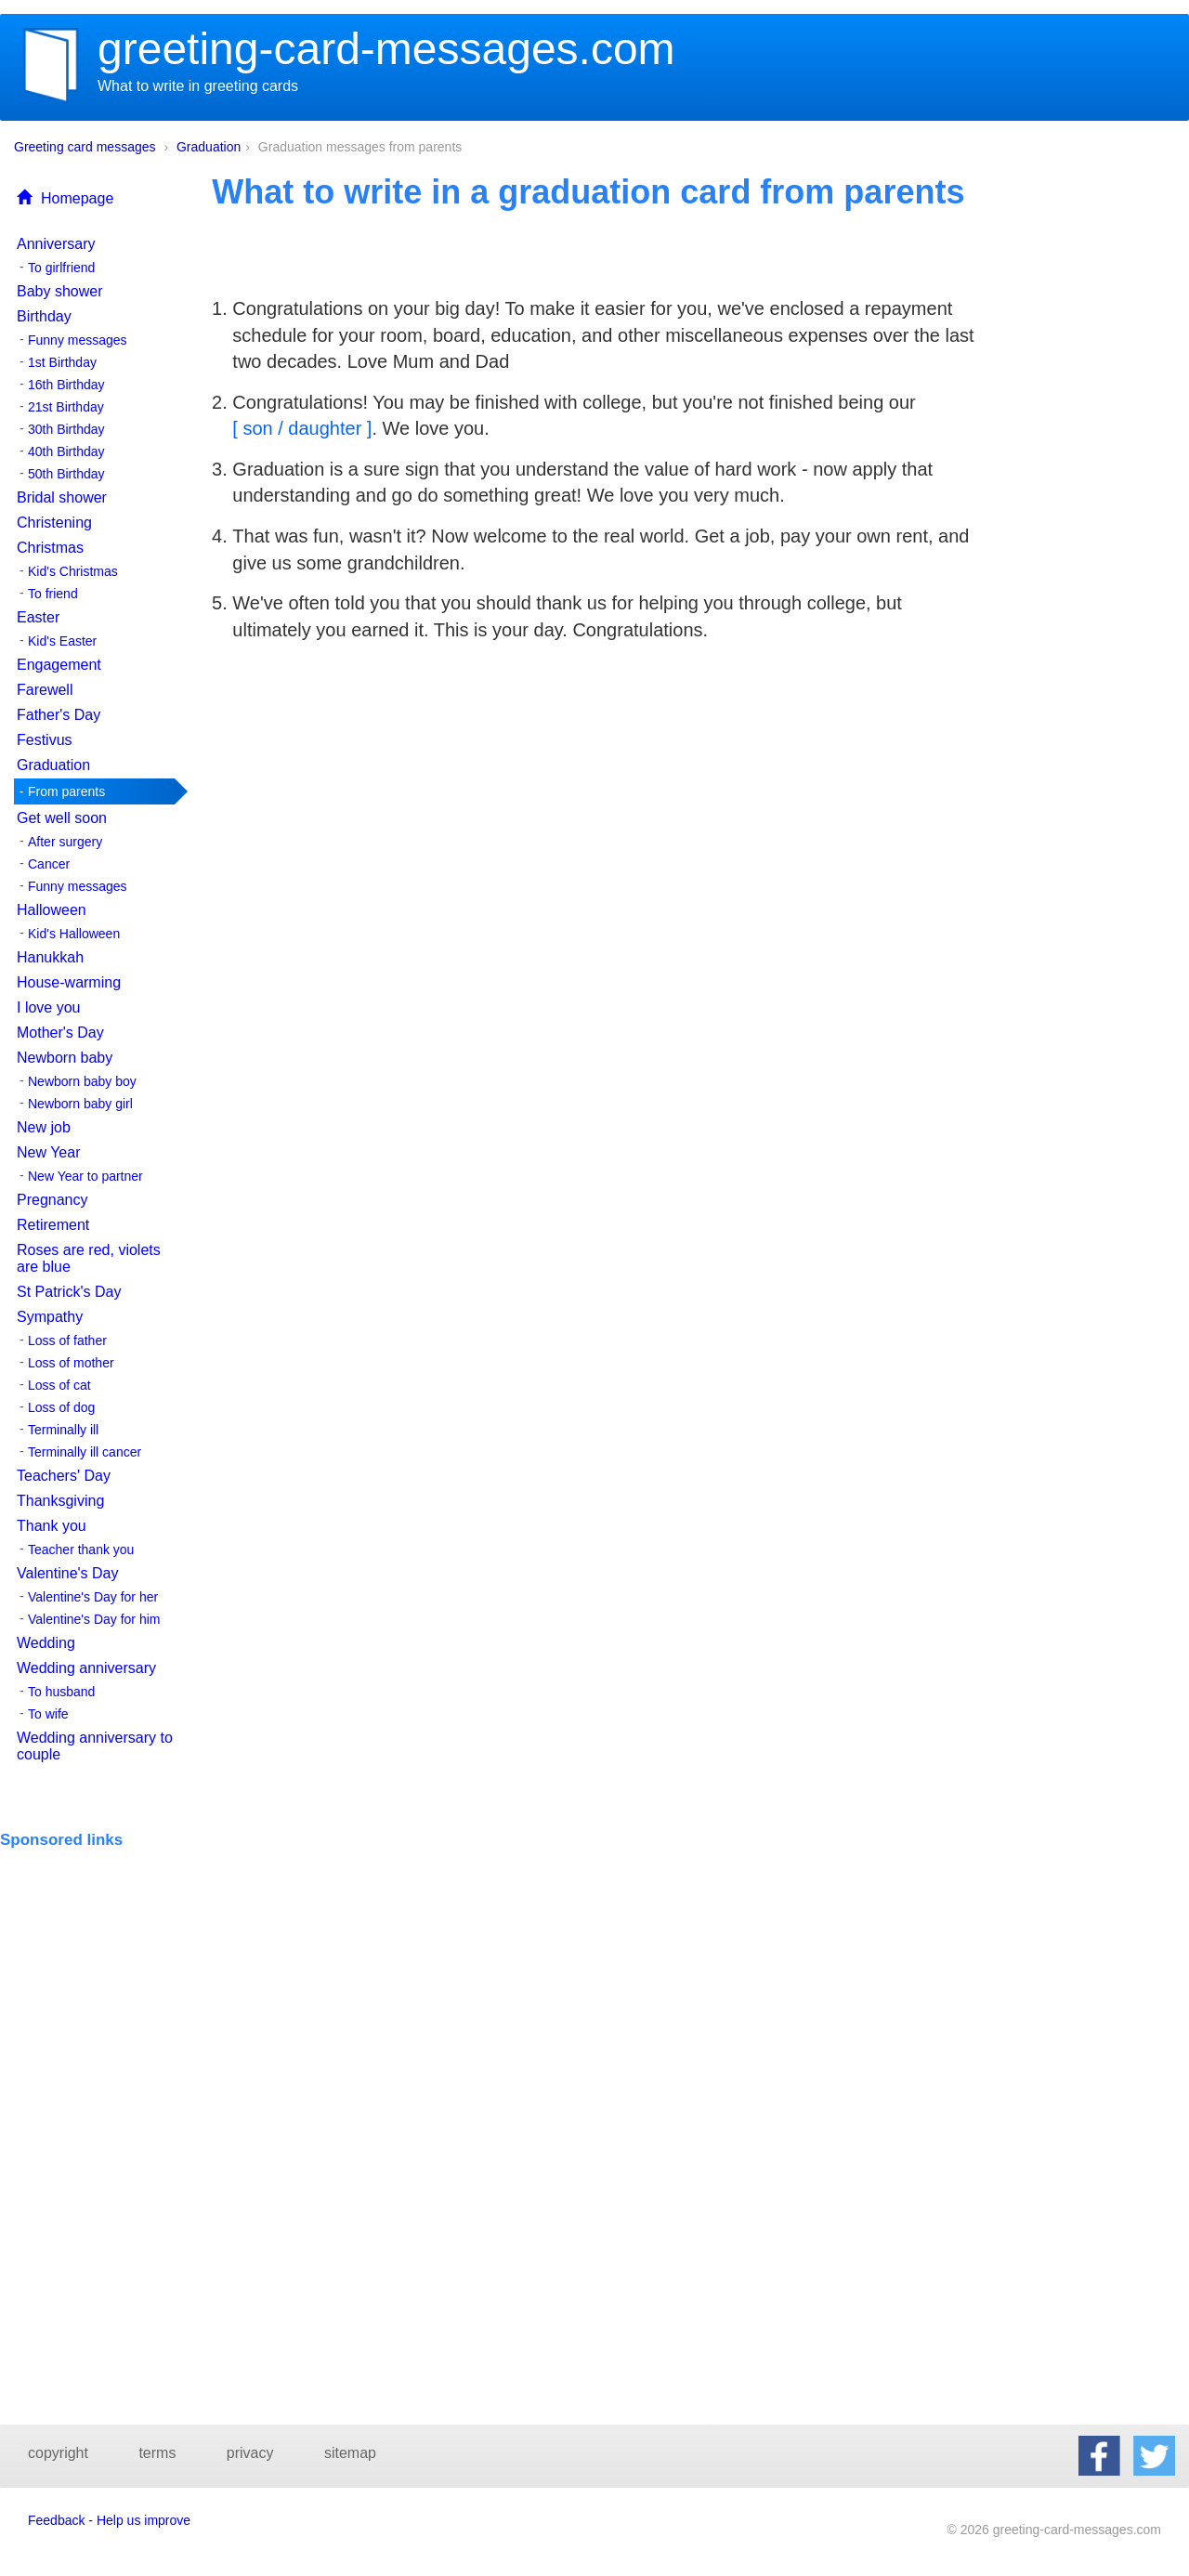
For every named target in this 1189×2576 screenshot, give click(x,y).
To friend (53, 593)
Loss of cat (59, 1385)
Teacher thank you (81, 1549)
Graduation (208, 146)
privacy (250, 2453)
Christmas (50, 548)
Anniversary (56, 244)
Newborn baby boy (82, 1081)
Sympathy (50, 1317)
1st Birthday (62, 362)
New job (44, 1127)
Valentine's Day (67, 1573)
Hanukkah (50, 957)
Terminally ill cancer (84, 1452)
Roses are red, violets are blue (89, 1258)
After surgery (65, 841)
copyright (58, 2453)
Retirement (53, 1225)
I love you (48, 1007)
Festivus (44, 740)
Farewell (44, 690)
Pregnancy (52, 1200)
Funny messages (77, 340)
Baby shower (60, 291)
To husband (61, 1691)
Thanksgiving (60, 1501)
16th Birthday (66, 384)
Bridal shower (62, 497)
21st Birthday (66, 406)
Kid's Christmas (73, 571)
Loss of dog (61, 1407)
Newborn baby (64, 1058)
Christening (54, 522)
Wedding (46, 1643)
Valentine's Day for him (94, 1619)
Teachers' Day (64, 1476)
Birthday (44, 316)
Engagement (59, 665)
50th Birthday (66, 473)
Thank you (51, 1526)
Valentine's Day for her (93, 1596)
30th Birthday (66, 429)
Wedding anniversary (86, 1668)
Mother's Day (60, 1032)
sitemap (350, 2453)
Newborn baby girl (80, 1103)
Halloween (51, 910)
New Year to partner (85, 1176)
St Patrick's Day (69, 1292)
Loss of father (67, 1340)
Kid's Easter (62, 641)
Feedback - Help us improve (109, 2520)
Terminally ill (63, 1429)
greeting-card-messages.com (386, 48)
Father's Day (58, 715)
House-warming (69, 982)
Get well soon (62, 818)
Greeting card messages (85, 146)
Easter (38, 617)
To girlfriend (61, 267)
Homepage (65, 198)
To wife (48, 1713)
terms (157, 2453)
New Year (49, 1152)
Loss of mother (71, 1362)
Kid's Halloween (74, 933)
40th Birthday (66, 451)
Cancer (49, 863)
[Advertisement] (99, 1905)
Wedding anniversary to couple (95, 1746)
